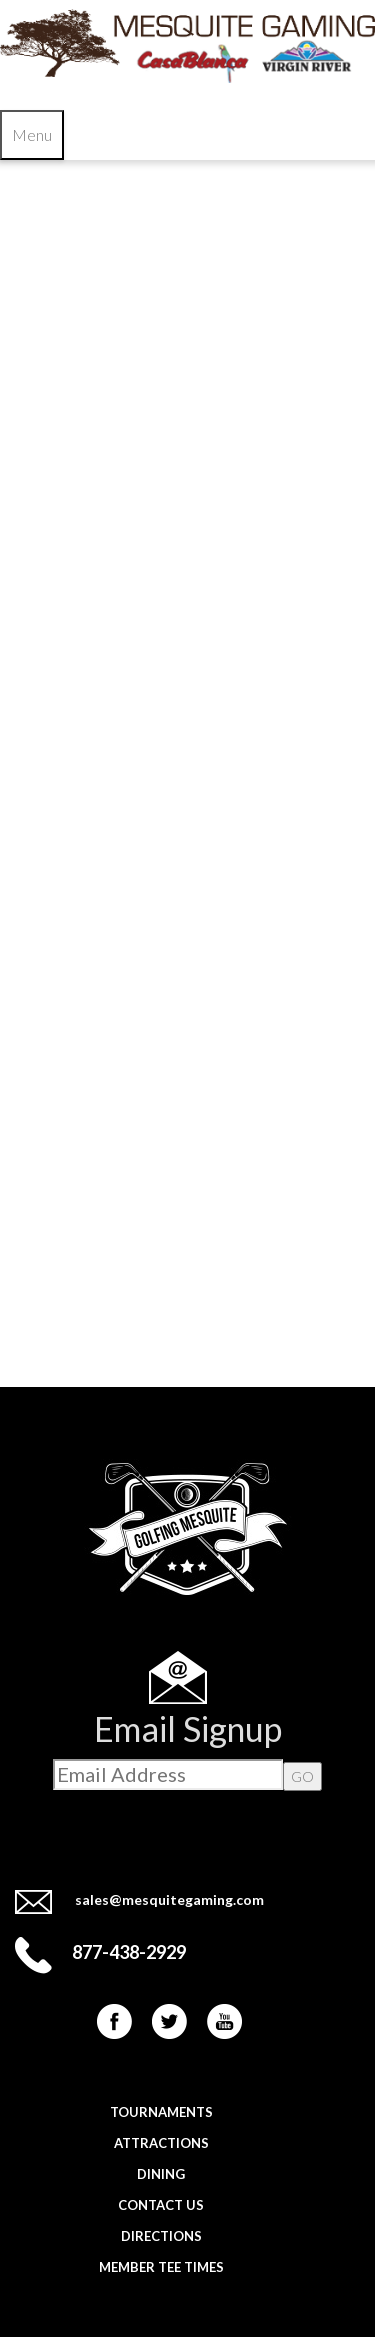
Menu (32, 134)
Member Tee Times (161, 2267)
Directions (161, 2236)
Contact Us (161, 2205)
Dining (161, 2174)
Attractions (161, 2143)
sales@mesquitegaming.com (169, 1899)
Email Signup (188, 1728)
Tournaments (161, 2112)
